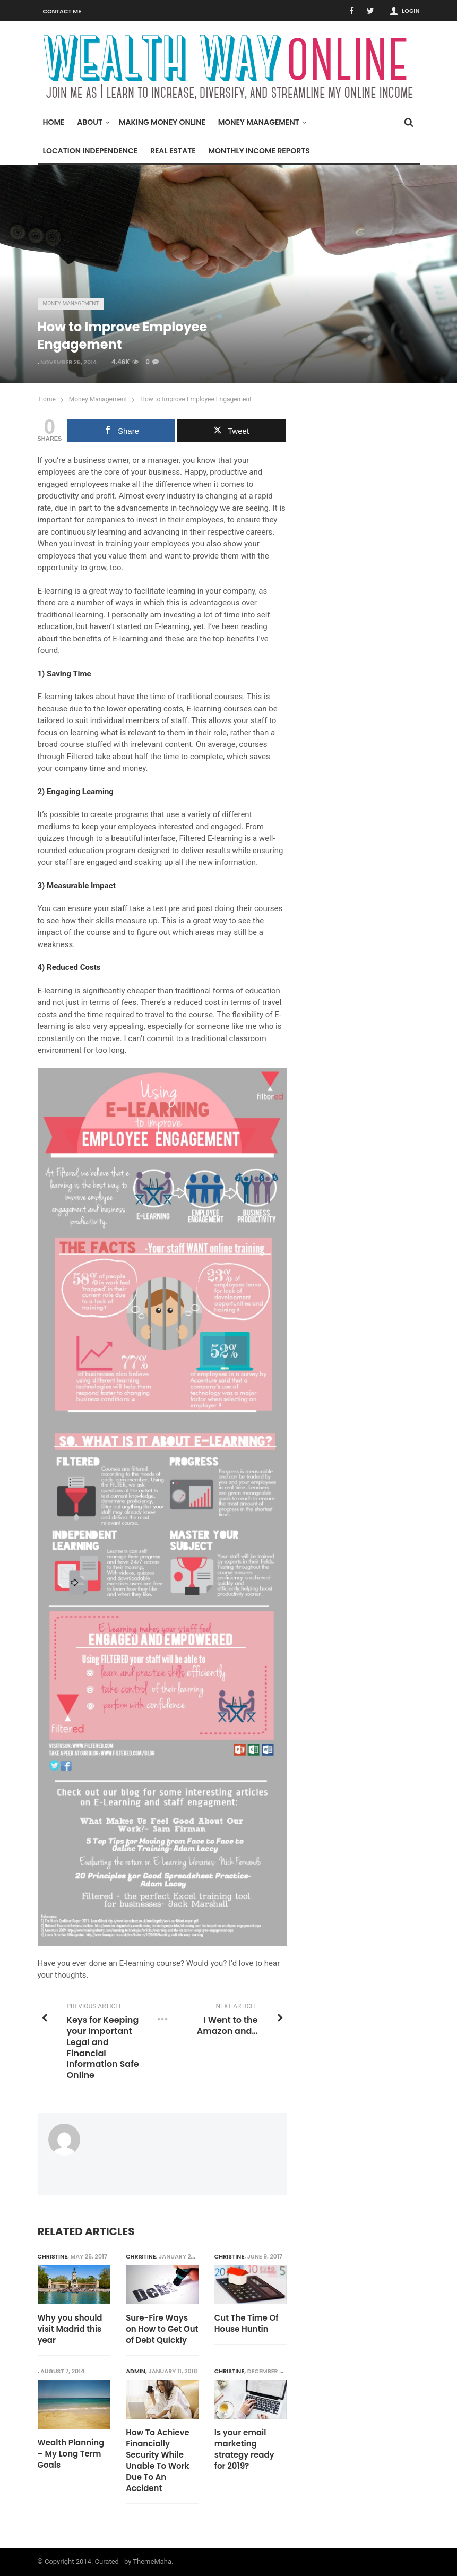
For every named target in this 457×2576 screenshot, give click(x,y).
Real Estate (173, 150)
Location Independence (90, 150)
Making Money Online (162, 122)
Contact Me (62, 11)
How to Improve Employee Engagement (196, 399)
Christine (53, 2256)
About (92, 122)
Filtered (80, 756)
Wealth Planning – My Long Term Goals (71, 2453)
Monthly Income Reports (258, 150)
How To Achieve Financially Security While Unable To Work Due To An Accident (157, 2460)
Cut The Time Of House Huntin (246, 2323)
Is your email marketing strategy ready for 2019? (244, 2449)
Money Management (261, 122)
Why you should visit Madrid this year (70, 2329)
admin (135, 2371)
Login (410, 10)
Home (54, 122)
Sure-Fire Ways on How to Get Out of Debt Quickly (162, 2329)
